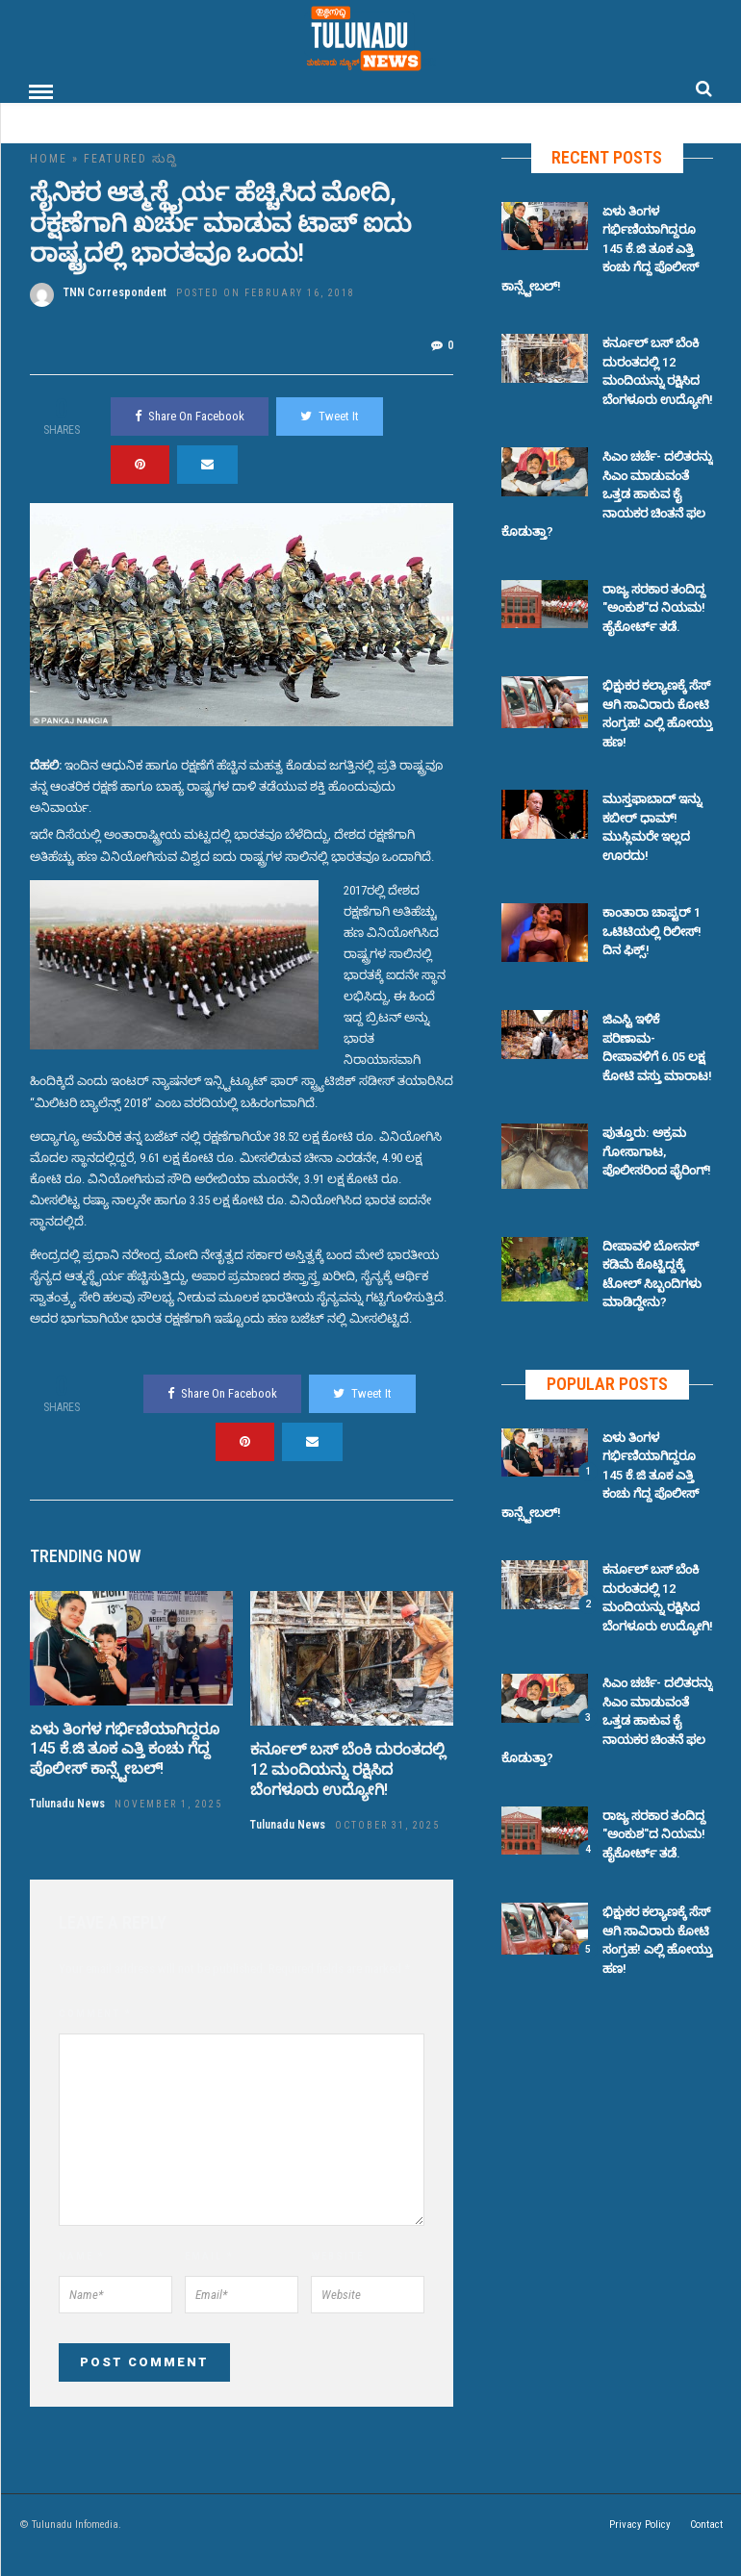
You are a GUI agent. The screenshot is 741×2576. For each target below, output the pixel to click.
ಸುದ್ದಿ (167, 157)
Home (48, 157)
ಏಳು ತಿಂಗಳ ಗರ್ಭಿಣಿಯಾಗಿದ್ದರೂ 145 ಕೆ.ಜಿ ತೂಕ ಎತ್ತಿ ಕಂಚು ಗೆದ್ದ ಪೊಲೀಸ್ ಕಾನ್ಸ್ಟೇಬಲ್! (124, 1748)
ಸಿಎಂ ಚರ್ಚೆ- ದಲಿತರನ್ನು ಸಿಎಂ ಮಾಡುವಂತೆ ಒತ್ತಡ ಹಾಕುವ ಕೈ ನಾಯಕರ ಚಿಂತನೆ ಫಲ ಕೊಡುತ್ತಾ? (607, 493)
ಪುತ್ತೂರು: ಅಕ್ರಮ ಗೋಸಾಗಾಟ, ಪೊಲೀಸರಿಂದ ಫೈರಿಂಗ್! (656, 1150)
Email (209, 2255)
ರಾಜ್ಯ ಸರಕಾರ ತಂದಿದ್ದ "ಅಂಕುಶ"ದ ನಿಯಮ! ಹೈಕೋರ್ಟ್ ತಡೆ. (653, 607)
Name (82, 2255)
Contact (706, 2523)
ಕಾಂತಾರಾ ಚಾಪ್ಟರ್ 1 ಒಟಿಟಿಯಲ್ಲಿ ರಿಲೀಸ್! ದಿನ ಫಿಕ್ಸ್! (652, 930)
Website (337, 2255)
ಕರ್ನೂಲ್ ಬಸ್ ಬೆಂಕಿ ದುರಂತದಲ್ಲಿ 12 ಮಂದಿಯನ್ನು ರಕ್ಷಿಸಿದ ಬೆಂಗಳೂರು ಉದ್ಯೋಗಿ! (348, 1768)
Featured (115, 157)
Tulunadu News (67, 1802)
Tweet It (329, 415)
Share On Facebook (189, 415)
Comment (95, 2013)
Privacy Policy (640, 2523)
